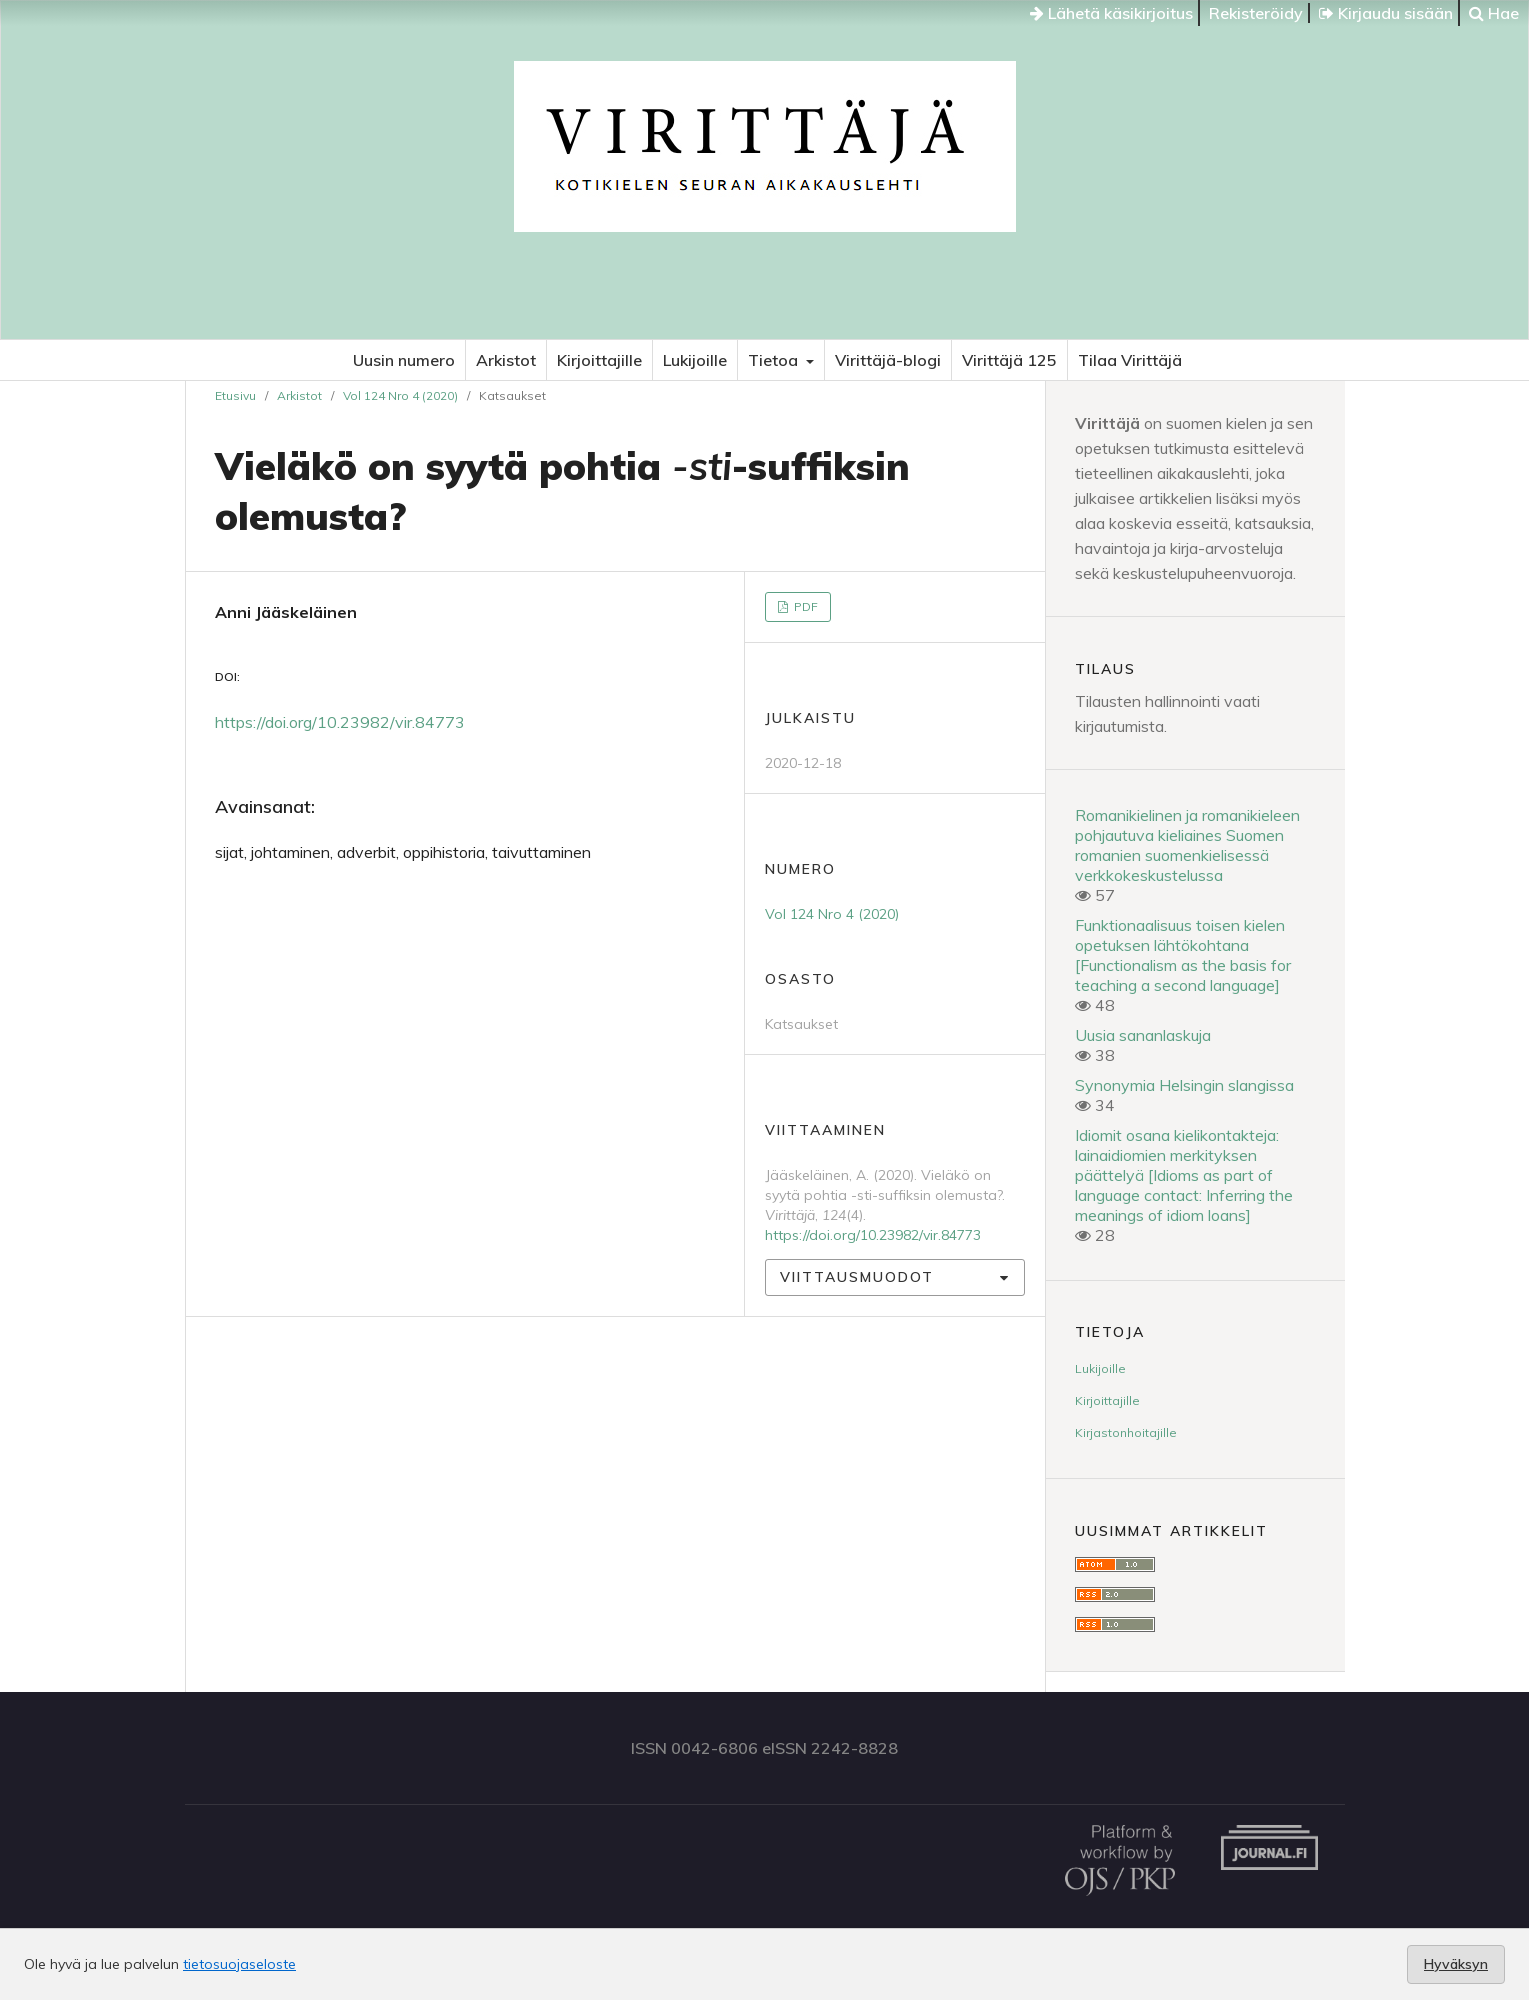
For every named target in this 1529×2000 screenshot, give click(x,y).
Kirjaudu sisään (1386, 13)
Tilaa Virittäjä (1130, 360)
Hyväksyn (1456, 1964)
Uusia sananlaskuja (1143, 1035)
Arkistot (506, 360)
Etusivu (235, 395)
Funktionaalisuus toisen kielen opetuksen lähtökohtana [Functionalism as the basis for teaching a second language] (1183, 955)
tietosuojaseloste (239, 1964)
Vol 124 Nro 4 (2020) (400, 395)
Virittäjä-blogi (888, 360)
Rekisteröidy (1256, 13)
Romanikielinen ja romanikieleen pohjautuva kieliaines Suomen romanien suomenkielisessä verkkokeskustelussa (1187, 845)
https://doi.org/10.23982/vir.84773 (340, 722)
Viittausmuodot (857, 1277)
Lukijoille (695, 360)
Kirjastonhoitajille (1126, 1432)
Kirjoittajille (599, 360)
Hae (1494, 13)
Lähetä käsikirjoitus (1111, 13)
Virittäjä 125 (1009, 360)
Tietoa (775, 360)
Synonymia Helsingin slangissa (1184, 1085)
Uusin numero (404, 360)
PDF (804, 606)
